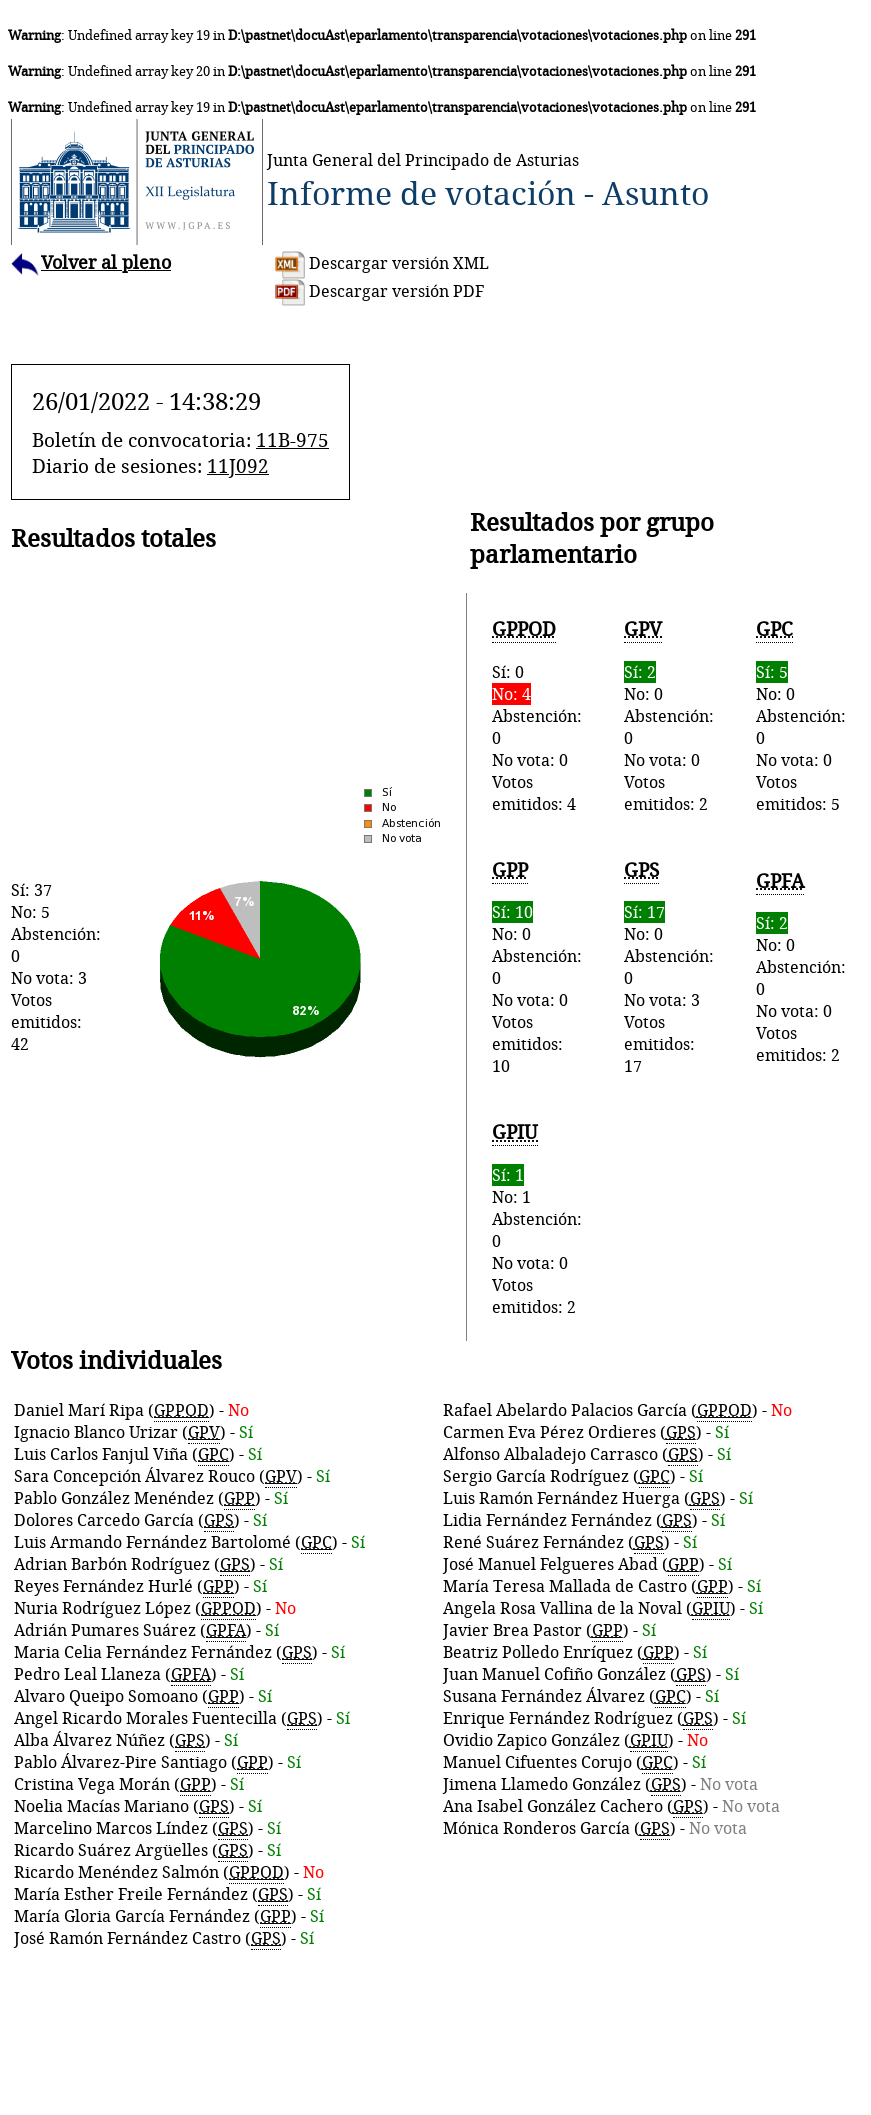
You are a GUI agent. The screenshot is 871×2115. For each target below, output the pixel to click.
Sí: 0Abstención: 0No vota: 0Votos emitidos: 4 (537, 715)
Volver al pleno (91, 262)
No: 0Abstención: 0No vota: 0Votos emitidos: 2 (669, 715)
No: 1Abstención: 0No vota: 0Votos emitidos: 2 (537, 1218)
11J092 (238, 466)
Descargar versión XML (382, 263)
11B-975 (292, 440)
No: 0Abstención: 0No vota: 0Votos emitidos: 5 (801, 715)
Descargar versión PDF (379, 291)
